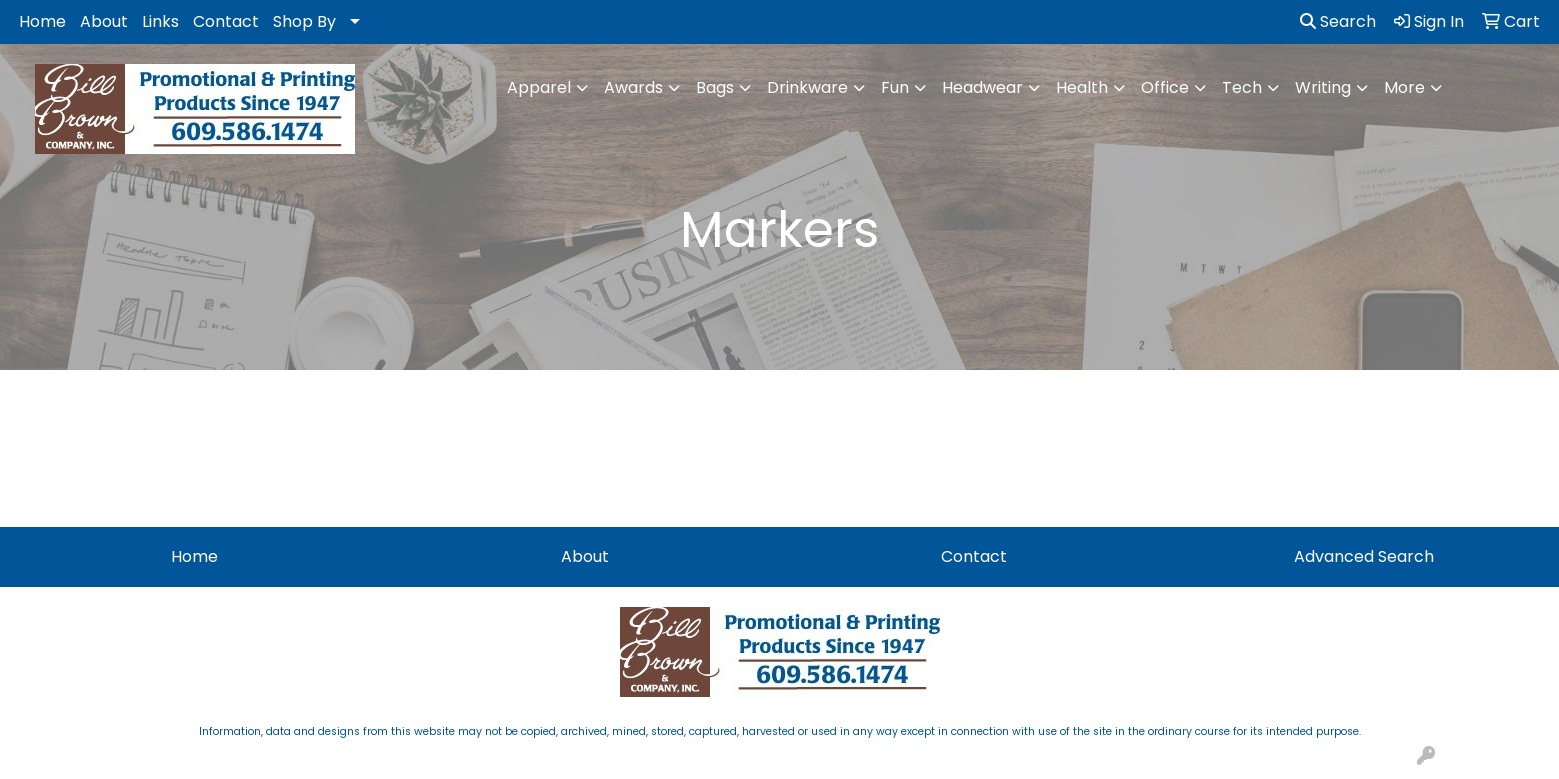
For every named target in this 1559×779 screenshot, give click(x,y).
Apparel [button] (539, 87)
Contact (226, 21)
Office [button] (1165, 87)
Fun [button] (895, 87)
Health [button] (1082, 87)
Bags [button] (715, 87)
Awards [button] (633, 87)
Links (160, 21)
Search (1338, 21)
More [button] (1404, 87)
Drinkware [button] (807, 87)
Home (42, 21)
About (104, 21)
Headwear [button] (982, 87)
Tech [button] (1242, 87)
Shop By (304, 21)
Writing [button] (1323, 87)
